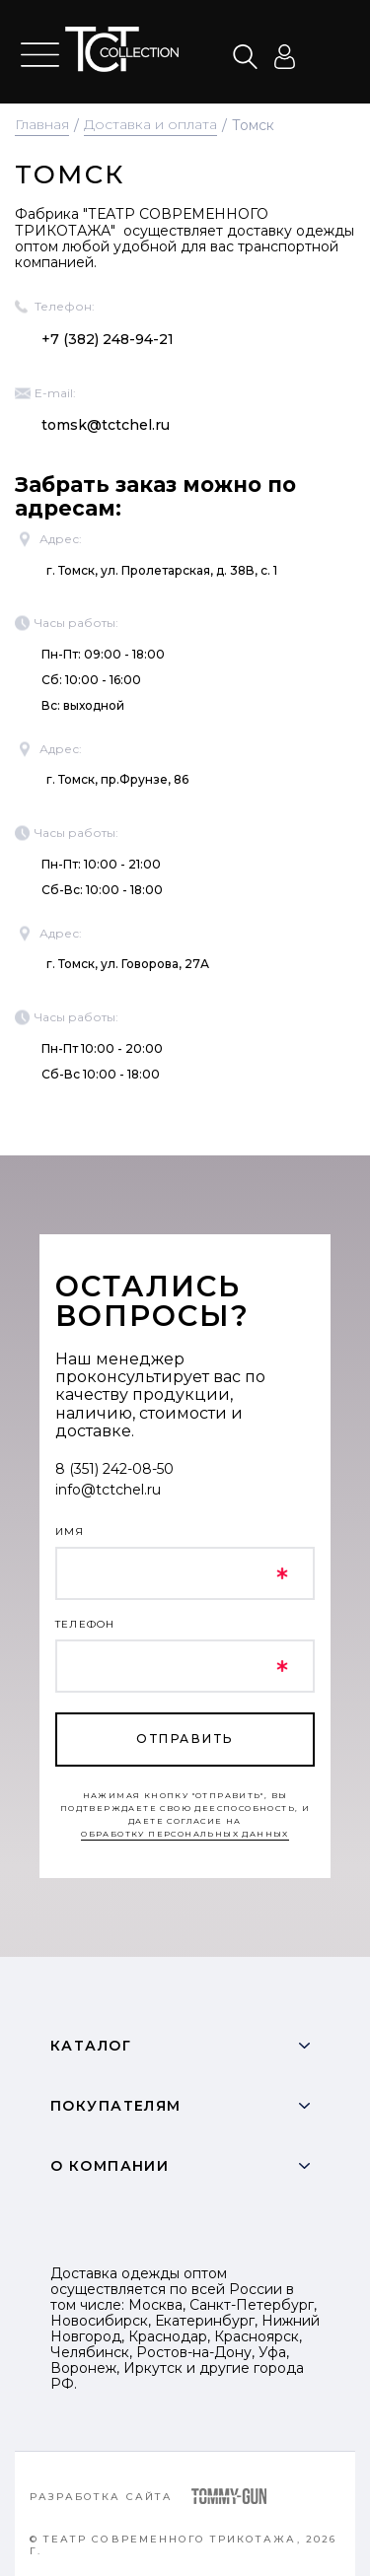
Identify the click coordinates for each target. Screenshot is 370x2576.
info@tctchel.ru (108, 1489)
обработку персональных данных (185, 1834)
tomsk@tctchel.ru (105, 425)
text (122, 49)
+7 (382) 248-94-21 (107, 339)
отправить (184, 1738)
